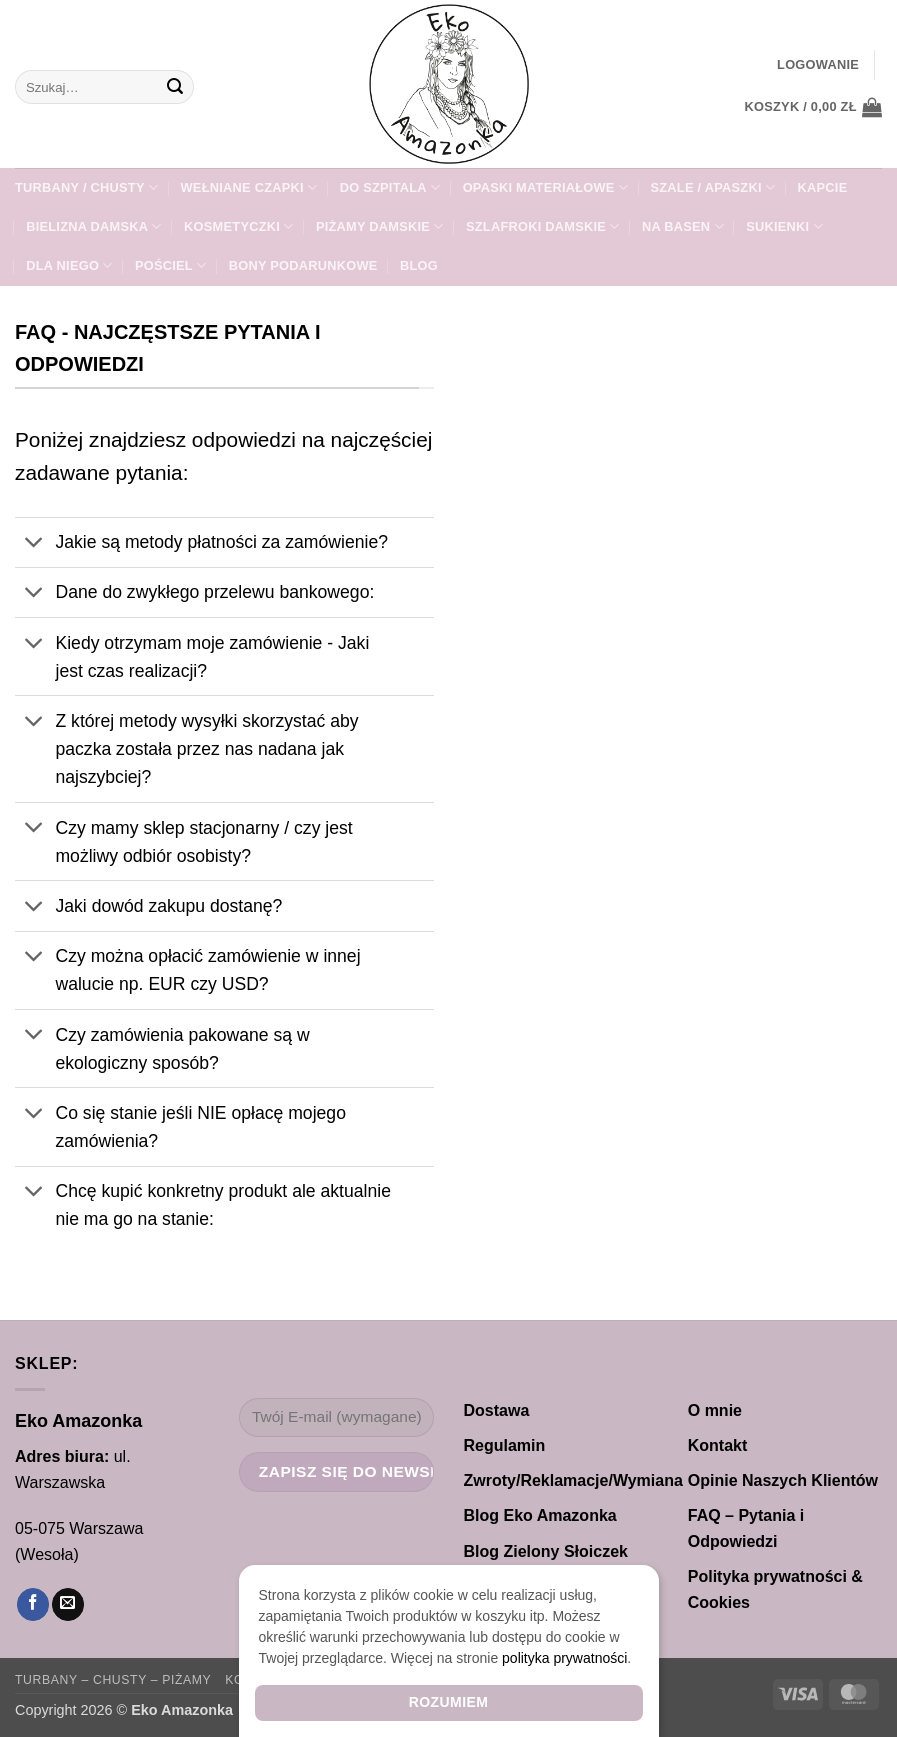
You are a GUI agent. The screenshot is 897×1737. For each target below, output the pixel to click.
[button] (818, 65)
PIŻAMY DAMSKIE (380, 226)
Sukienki (784, 226)
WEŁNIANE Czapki (249, 187)
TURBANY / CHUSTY (86, 187)
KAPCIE (823, 187)
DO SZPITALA (390, 187)
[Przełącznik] (34, 544)
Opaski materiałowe (545, 187)
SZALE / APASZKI (713, 187)
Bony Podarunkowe (303, 265)
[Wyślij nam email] (68, 1604)
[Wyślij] (175, 87)
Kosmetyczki (238, 226)
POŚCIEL (170, 265)
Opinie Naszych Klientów (783, 1480)
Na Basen (683, 226)
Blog (419, 265)
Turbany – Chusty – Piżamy (113, 1680)
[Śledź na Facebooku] (33, 1604)
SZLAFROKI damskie (543, 226)
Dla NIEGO (69, 265)
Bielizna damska (94, 226)
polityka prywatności (564, 1658)
